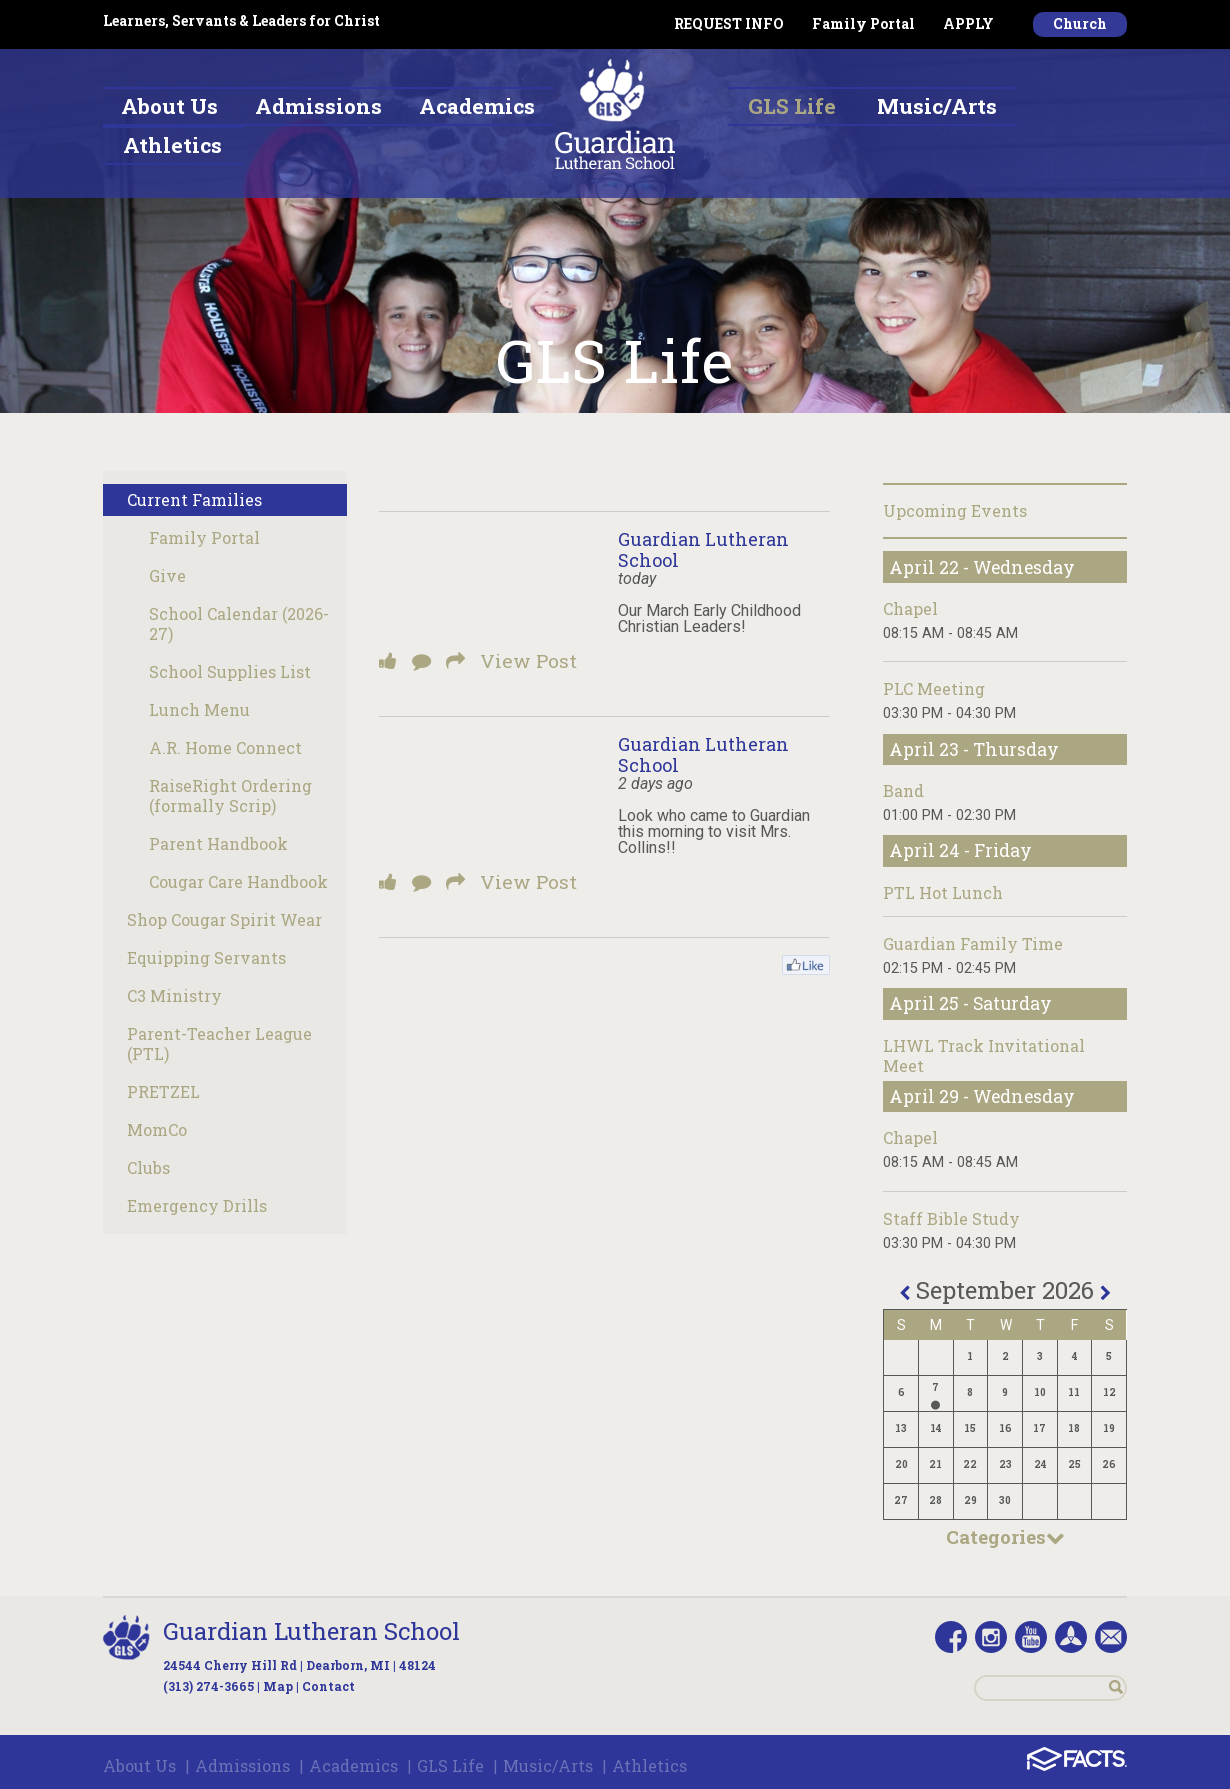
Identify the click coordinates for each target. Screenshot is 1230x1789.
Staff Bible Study (951, 1218)
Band (903, 790)
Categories (1005, 1536)
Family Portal (863, 23)
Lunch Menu (199, 709)
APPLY (968, 23)
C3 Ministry (174, 995)
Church (1080, 23)
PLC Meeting (934, 688)
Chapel (910, 608)
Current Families (194, 499)
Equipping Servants (206, 957)
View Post (528, 660)
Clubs (148, 1167)
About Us (139, 1765)
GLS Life (450, 1765)
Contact (328, 1686)
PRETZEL (163, 1091)
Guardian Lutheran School (703, 549)
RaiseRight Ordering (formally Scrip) (230, 795)
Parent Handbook (218, 843)
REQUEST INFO (729, 23)
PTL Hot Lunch (943, 892)
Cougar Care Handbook (238, 881)
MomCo (157, 1129)
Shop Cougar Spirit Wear (224, 919)
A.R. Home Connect (225, 747)
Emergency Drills (197, 1205)
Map (278, 1686)
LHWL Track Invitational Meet (984, 1055)
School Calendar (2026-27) (239, 623)
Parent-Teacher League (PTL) (219, 1043)
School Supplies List (230, 671)
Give (167, 575)
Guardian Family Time (973, 943)
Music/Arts (548, 1765)
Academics (353, 1765)
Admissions (242, 1765)
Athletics (649, 1765)
